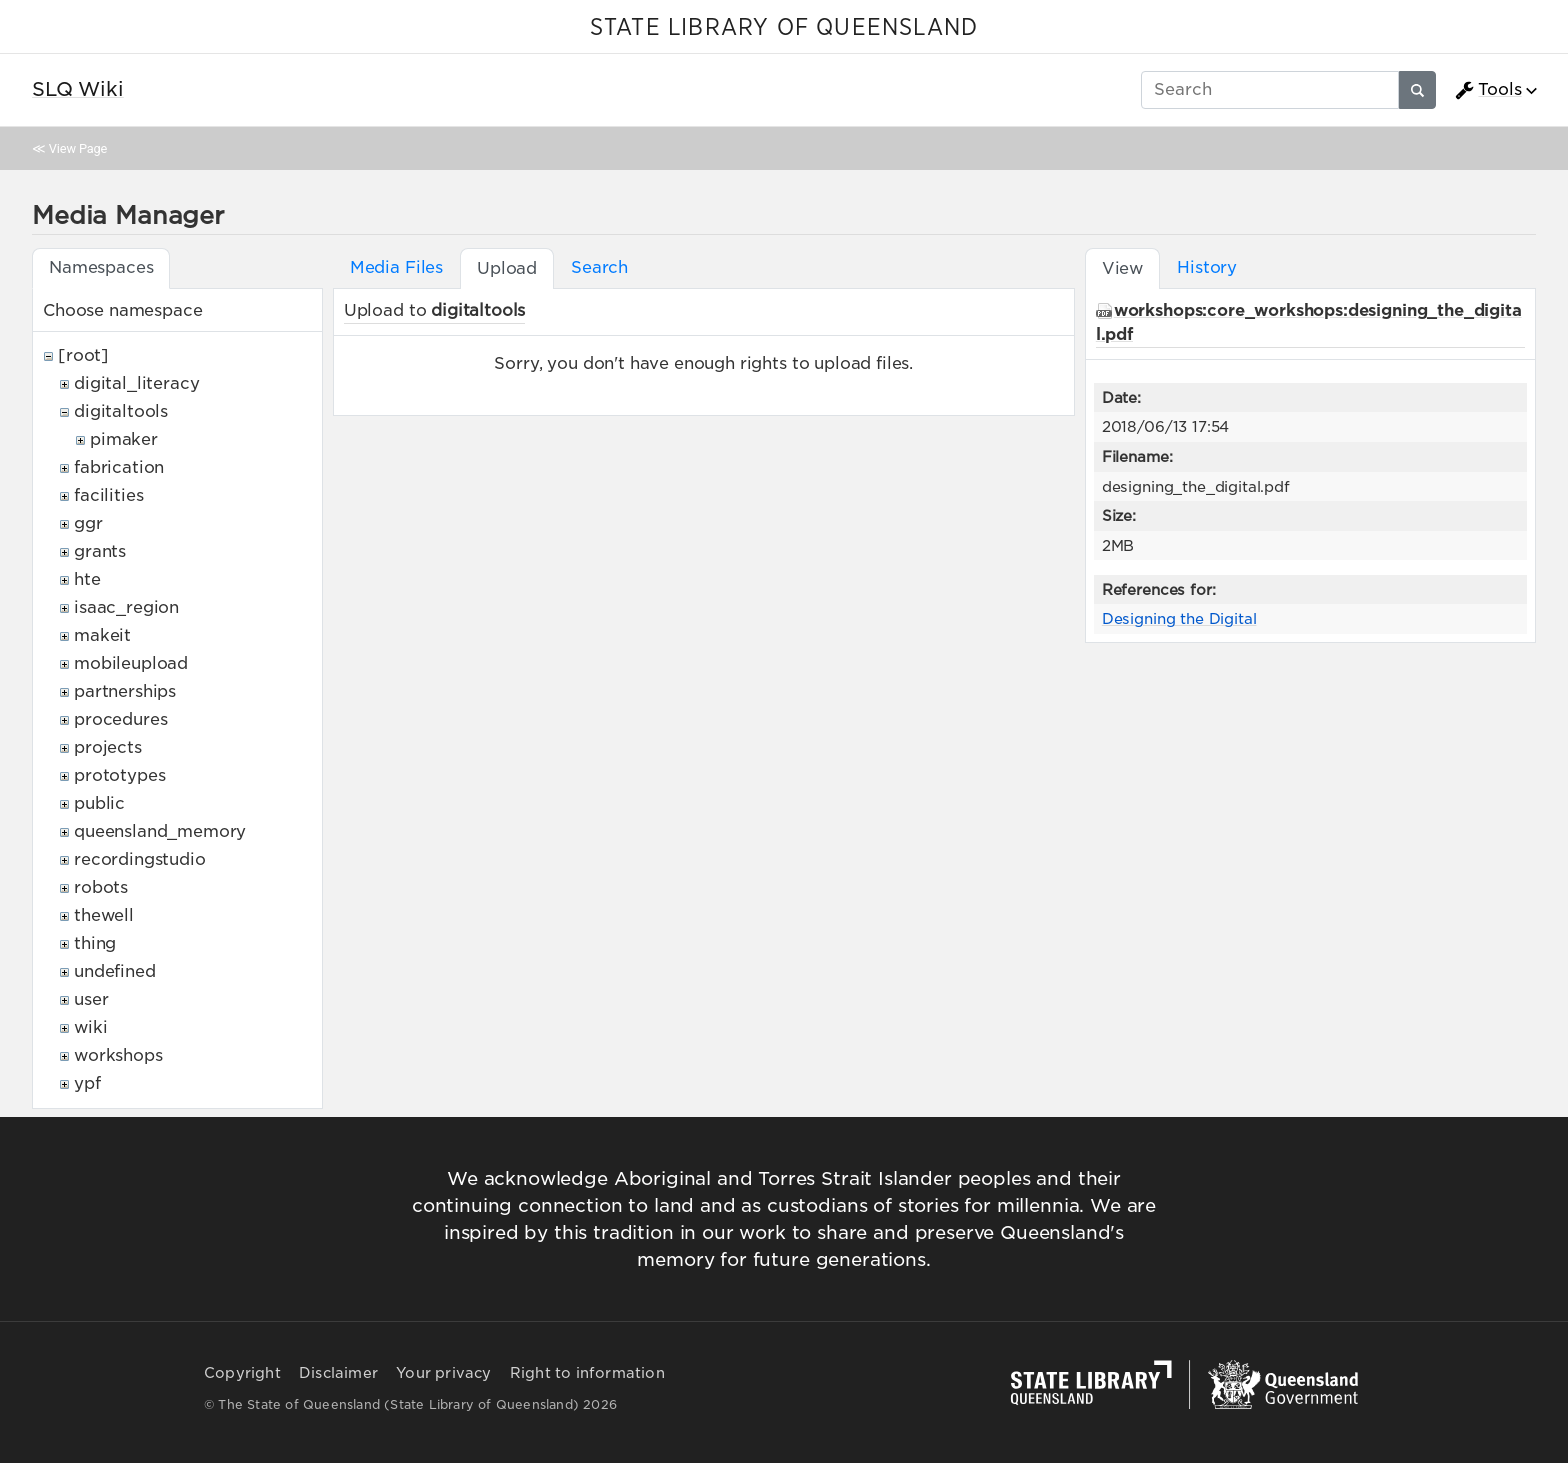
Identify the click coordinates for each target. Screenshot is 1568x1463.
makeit (102, 635)
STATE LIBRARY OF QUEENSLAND (784, 28)
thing (95, 943)
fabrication (119, 467)
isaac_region (126, 607)
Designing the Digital (1179, 618)
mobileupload (131, 663)
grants (100, 551)
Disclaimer (338, 1373)
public (99, 803)
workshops (118, 1055)
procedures (120, 719)
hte (87, 579)
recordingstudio (140, 859)
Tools (1488, 90)
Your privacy (443, 1373)
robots (101, 887)
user (91, 999)
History (1207, 267)
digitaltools (121, 411)
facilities (108, 495)
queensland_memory (160, 831)
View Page (78, 148)
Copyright (242, 1373)
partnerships (125, 691)
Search (599, 267)
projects (108, 747)
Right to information (587, 1373)
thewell (104, 915)
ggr (88, 523)
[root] (83, 355)
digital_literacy (136, 383)
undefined (115, 971)
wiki (90, 1027)
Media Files (396, 267)
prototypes (119, 775)
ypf (87, 1083)
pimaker (124, 439)
